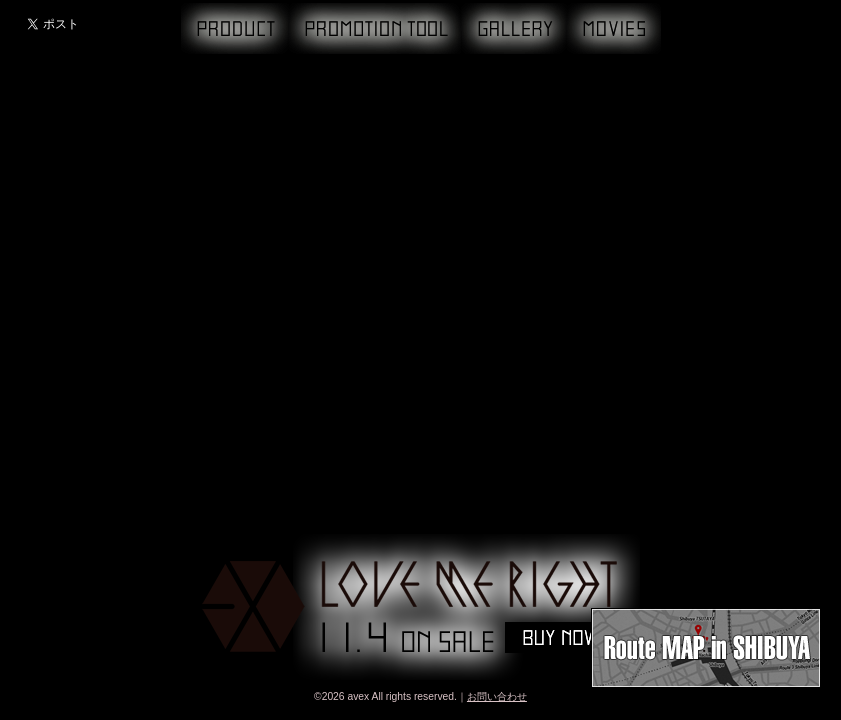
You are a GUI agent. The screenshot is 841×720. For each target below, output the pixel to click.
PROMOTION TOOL (375, 28)
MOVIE (614, 28)
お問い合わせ (497, 696)
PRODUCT (235, 28)
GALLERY (514, 28)
